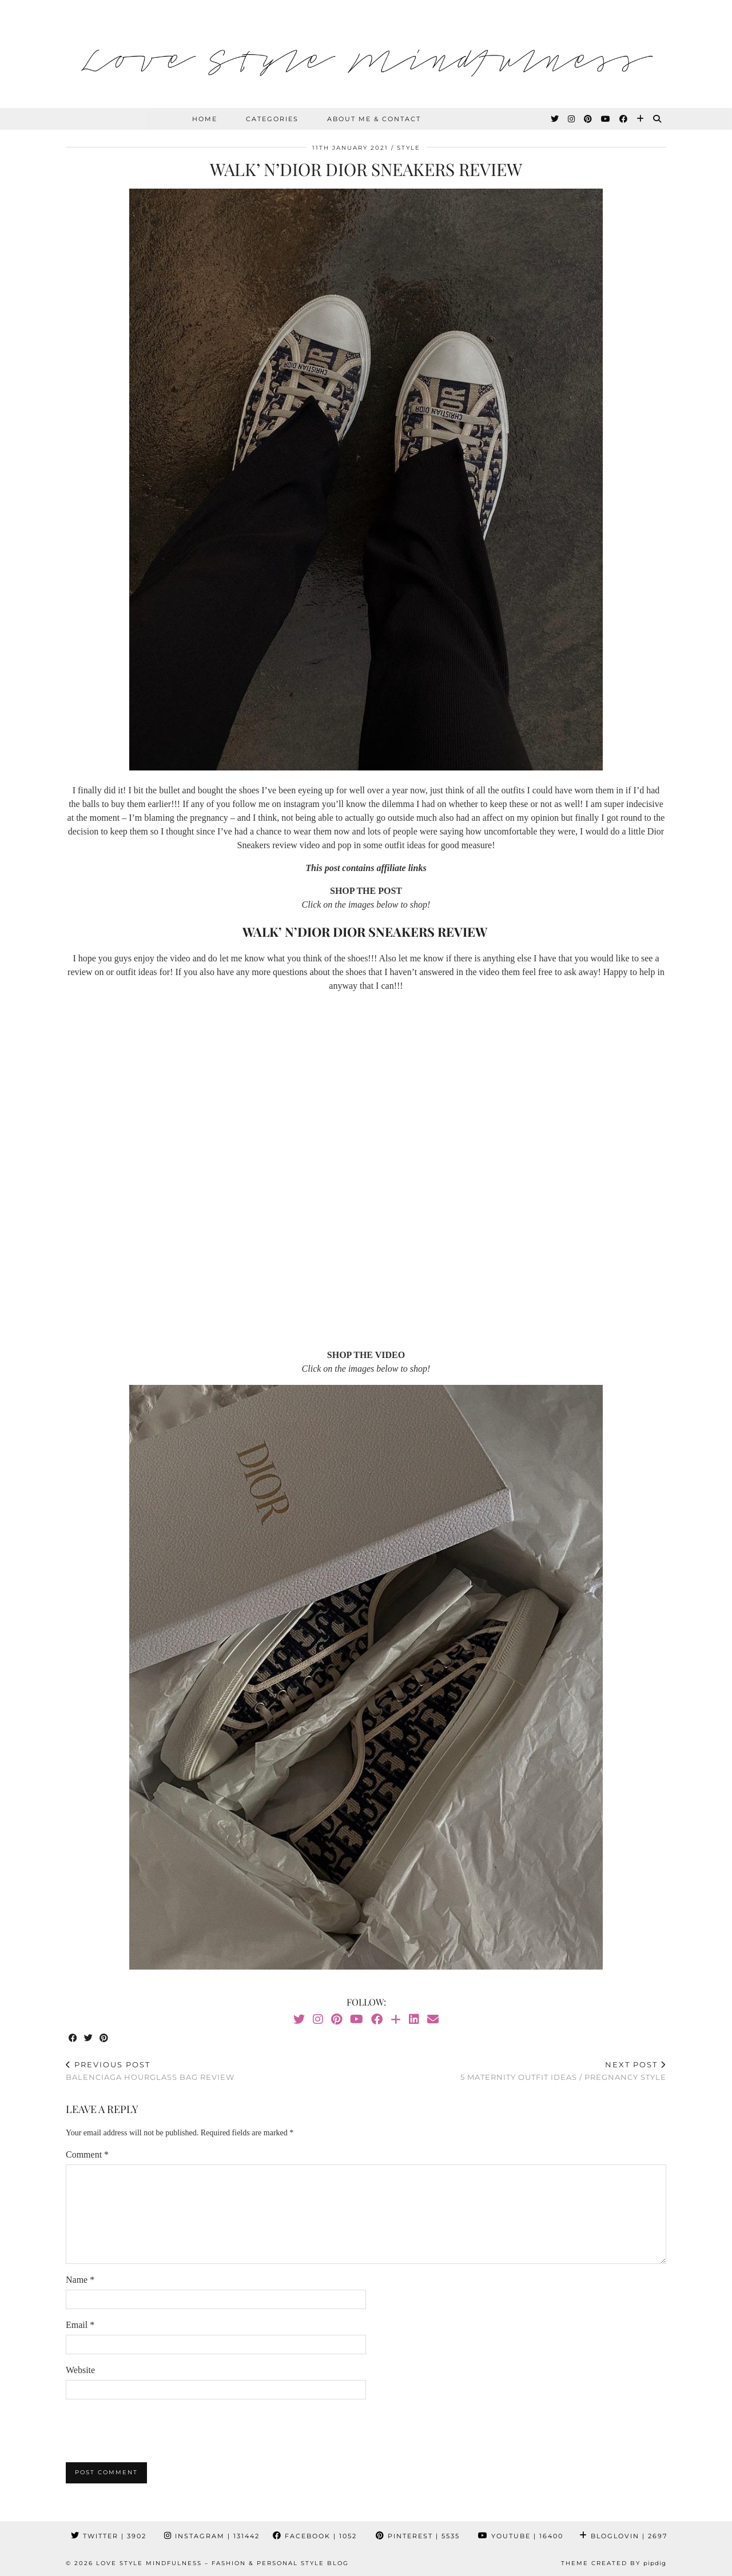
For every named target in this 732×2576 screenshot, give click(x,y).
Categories (272, 119)
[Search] (657, 119)
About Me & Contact (374, 119)
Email (80, 2325)
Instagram (212, 2536)
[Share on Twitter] (89, 2038)
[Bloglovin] (640, 119)
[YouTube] (606, 119)
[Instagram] (572, 119)
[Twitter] (555, 119)
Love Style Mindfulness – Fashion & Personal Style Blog (222, 2563)
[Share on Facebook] (73, 2038)
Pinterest (418, 2536)
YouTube (520, 2536)
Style (408, 147)
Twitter (108, 2536)
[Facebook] (623, 119)
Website (80, 2370)
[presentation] (153, 2431)
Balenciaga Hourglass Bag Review (150, 2071)
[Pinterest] (588, 119)
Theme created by (613, 2563)
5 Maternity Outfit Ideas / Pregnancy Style (563, 2071)
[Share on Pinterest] (104, 2038)
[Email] (433, 2019)
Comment (87, 2154)
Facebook (315, 2536)
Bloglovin (623, 2536)
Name (80, 2280)
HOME (204, 119)
